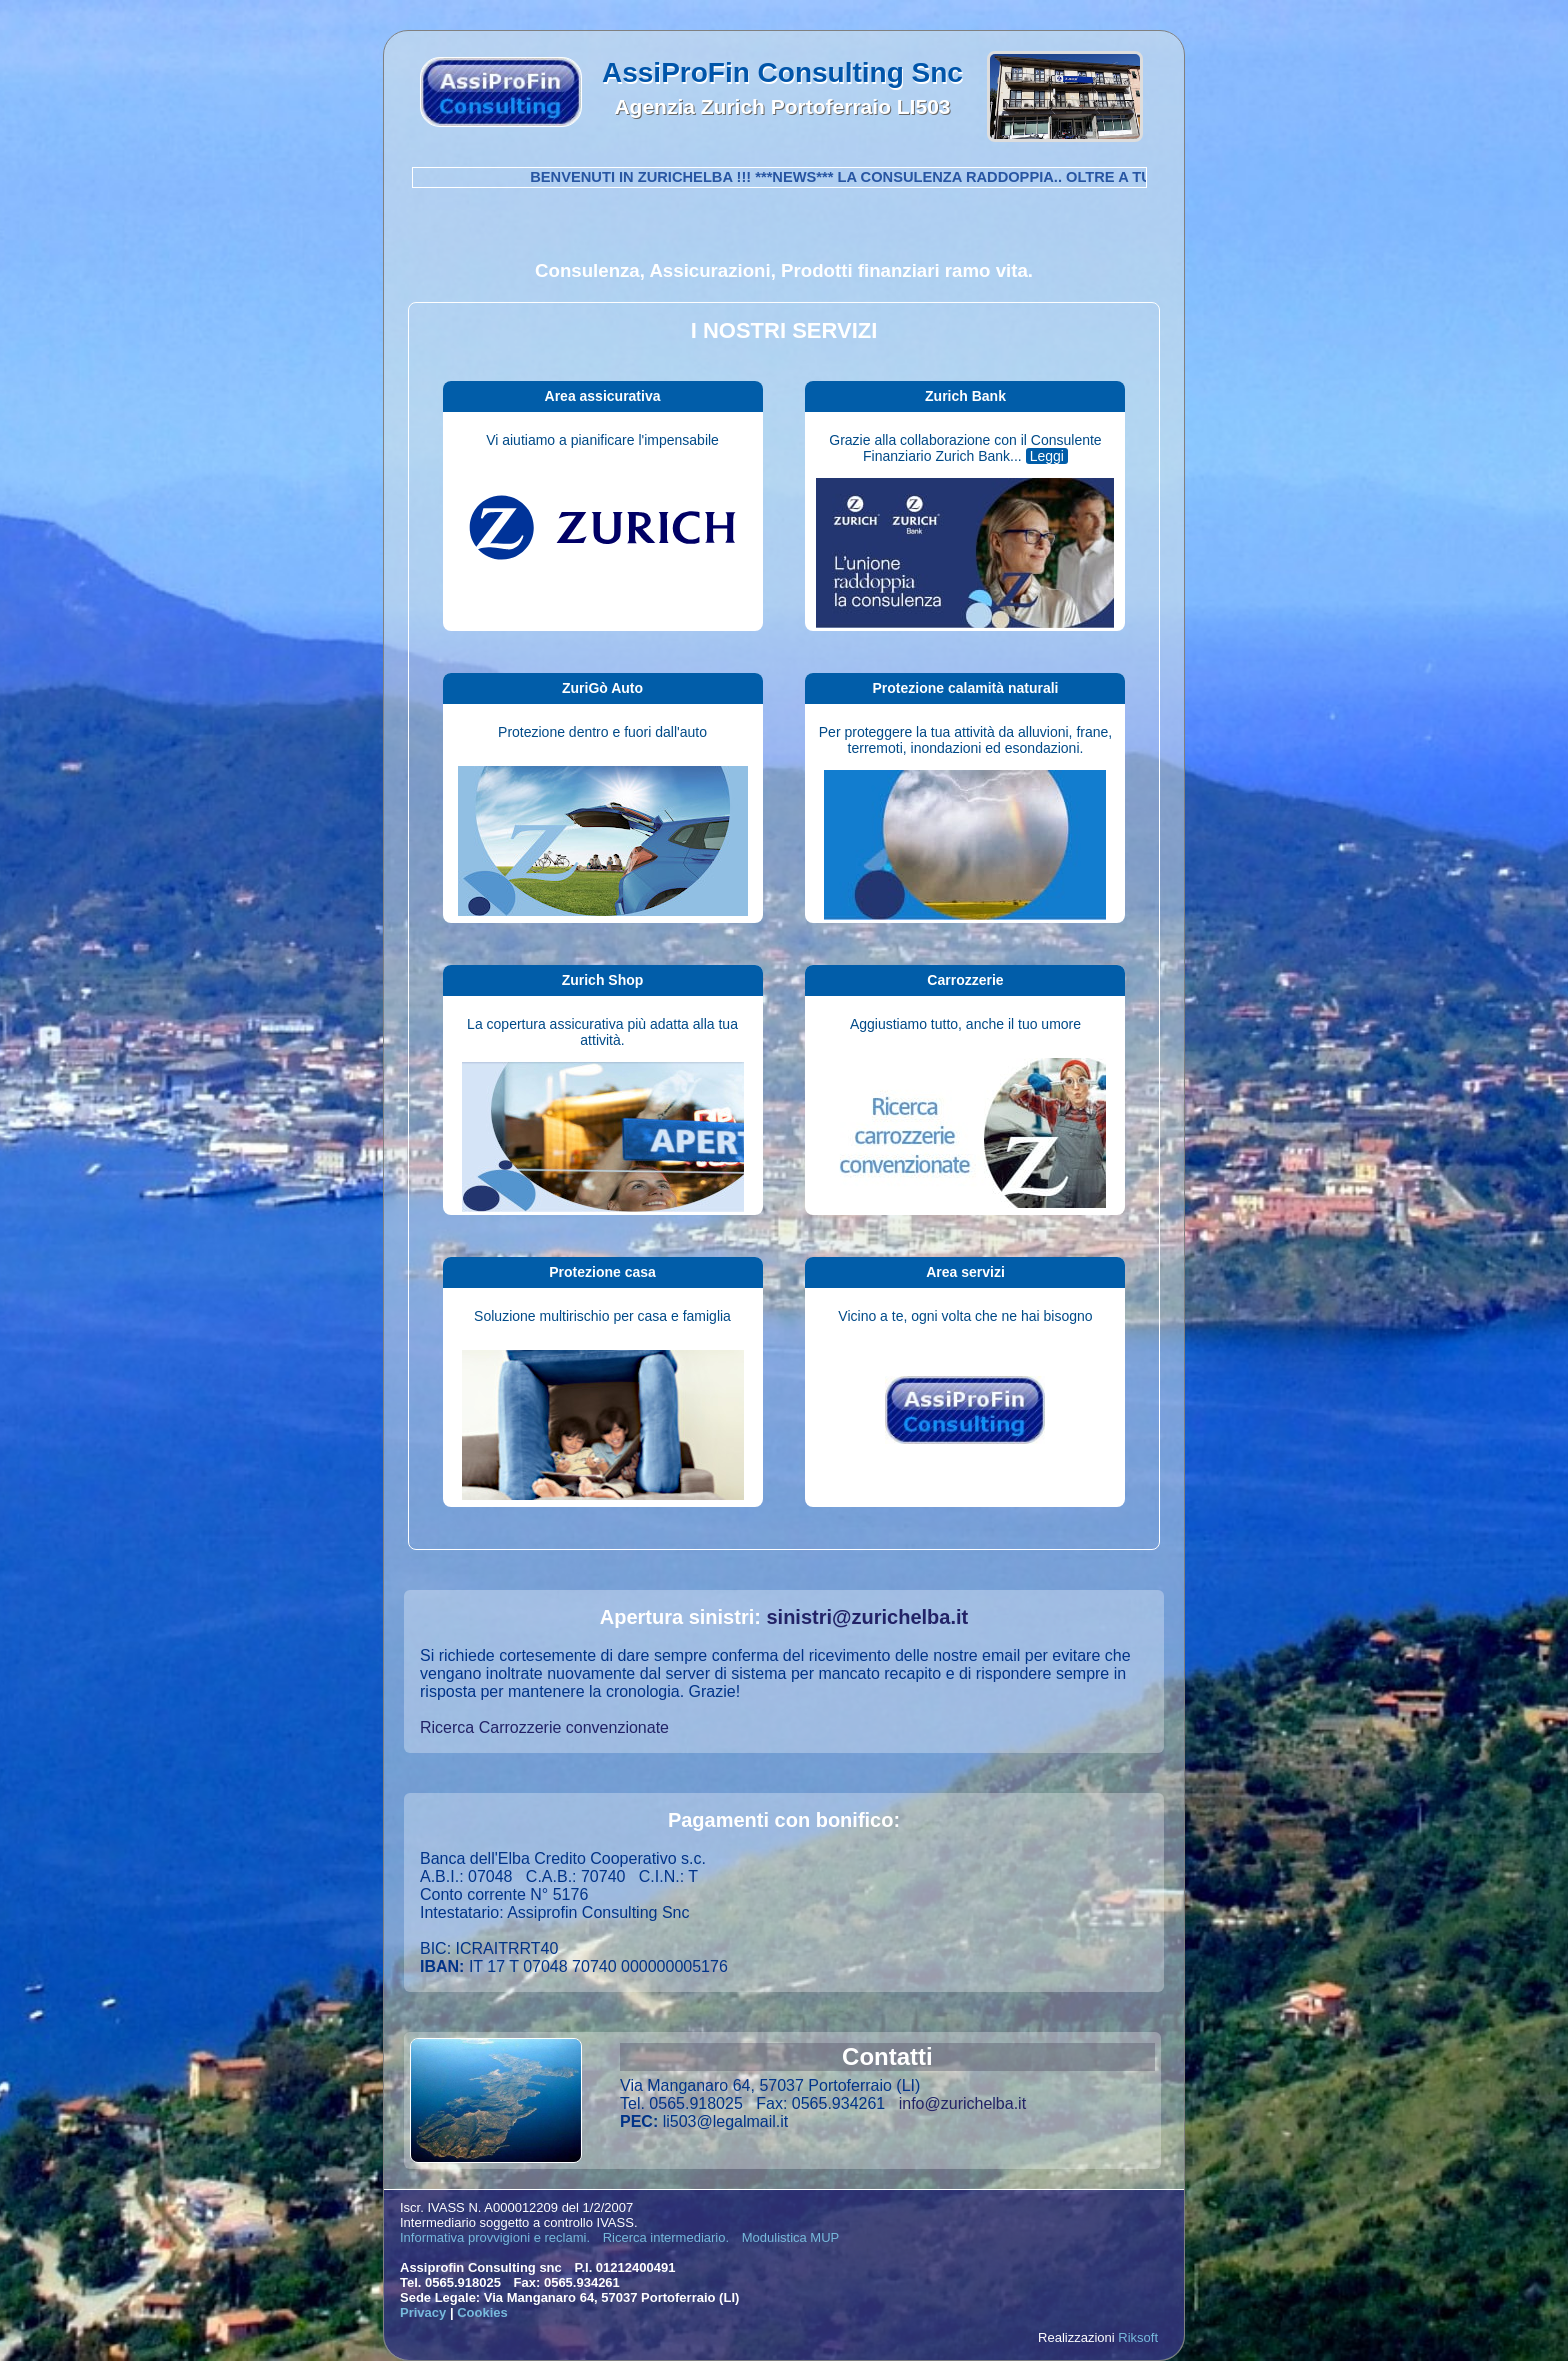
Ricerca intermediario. (666, 2237)
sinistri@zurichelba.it (867, 1617)
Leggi (1047, 456)
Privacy (423, 2312)
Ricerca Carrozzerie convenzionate (544, 1727)
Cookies (482, 2312)
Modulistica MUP (791, 2237)
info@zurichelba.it (962, 2103)
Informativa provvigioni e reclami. (495, 2237)
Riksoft (1138, 2337)
